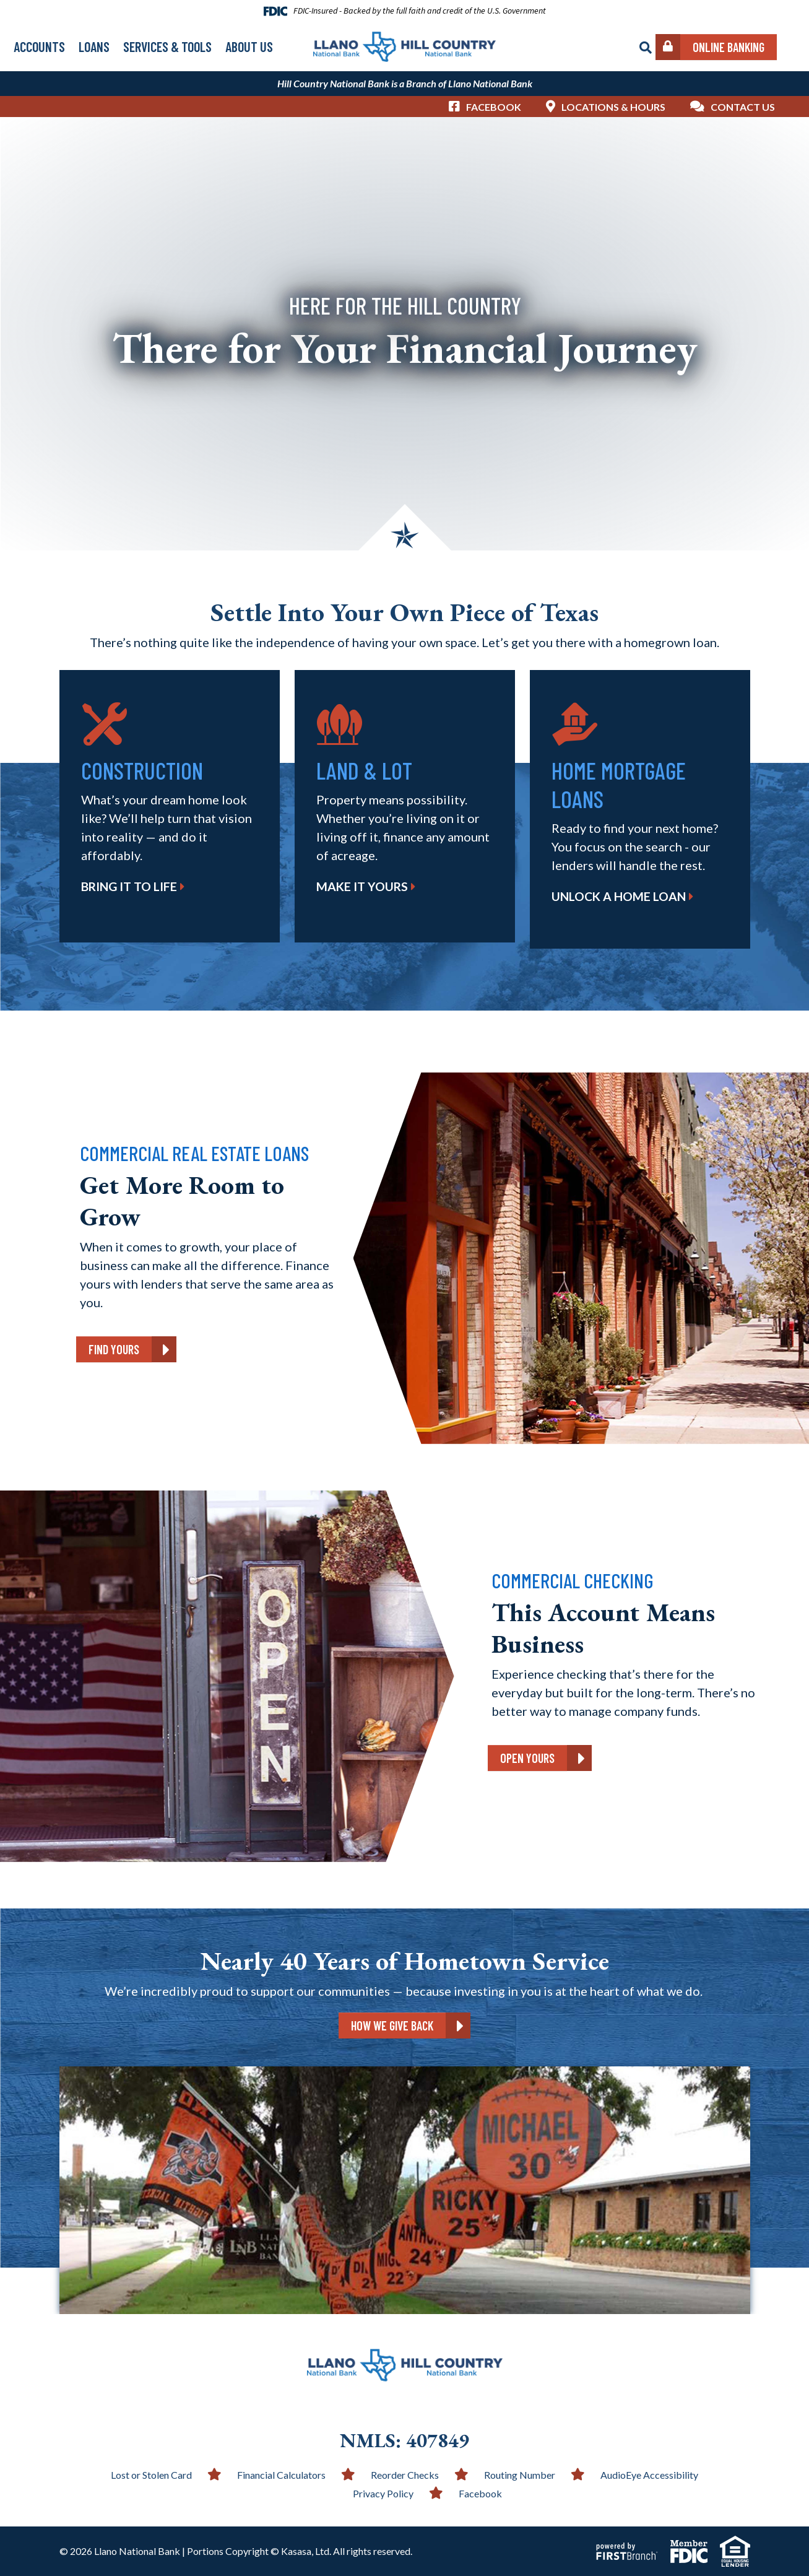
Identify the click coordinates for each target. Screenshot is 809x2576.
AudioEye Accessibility (649, 2475)
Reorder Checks (405, 2475)
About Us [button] (249, 46)
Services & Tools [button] (167, 46)
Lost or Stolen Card (151, 2475)
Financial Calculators (281, 2475)
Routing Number (519, 2475)
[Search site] (645, 47)
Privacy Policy (383, 2493)
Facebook (493, 107)
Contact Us (743, 107)
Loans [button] (94, 46)
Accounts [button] (39, 46)
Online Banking (728, 47)
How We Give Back (392, 2025)
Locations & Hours (613, 107)
